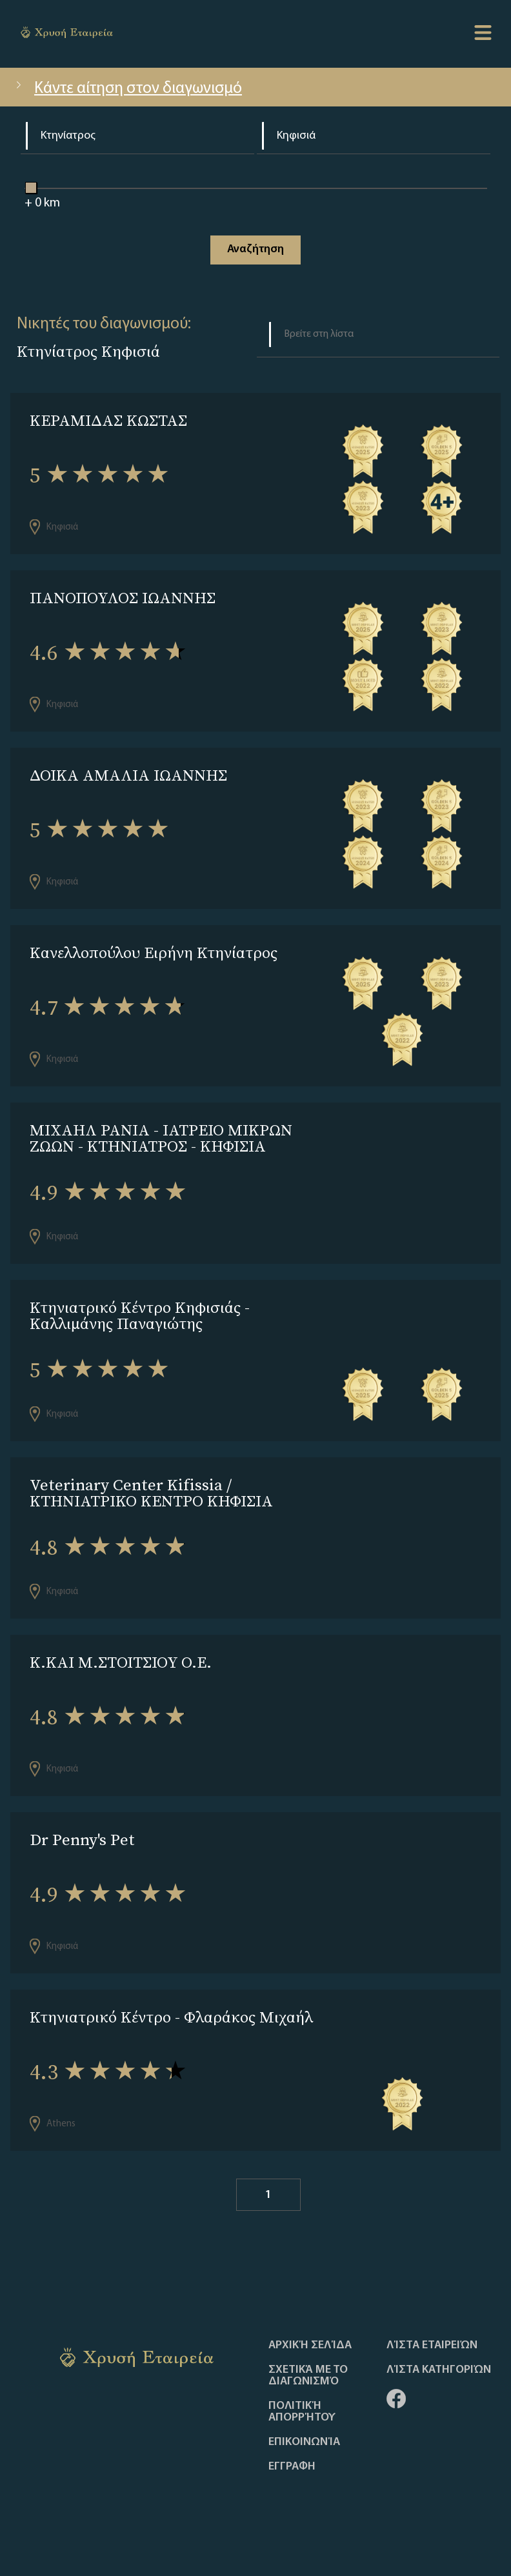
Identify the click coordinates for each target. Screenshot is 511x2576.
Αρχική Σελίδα (310, 2345)
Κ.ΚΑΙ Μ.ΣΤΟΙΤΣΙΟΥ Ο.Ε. (121, 1662)
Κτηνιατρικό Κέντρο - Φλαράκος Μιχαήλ (171, 2017)
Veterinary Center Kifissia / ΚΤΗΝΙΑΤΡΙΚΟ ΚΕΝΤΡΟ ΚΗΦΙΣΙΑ (151, 1493)
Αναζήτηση (255, 249)
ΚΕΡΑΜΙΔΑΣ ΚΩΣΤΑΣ (108, 420)
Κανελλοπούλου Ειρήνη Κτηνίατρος (153, 952)
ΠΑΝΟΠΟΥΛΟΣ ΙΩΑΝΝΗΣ (122, 598)
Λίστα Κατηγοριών (438, 2370)
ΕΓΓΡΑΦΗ (292, 2467)
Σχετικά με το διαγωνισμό (308, 2376)
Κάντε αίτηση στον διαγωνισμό (127, 89)
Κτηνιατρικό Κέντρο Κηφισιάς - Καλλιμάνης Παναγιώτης (140, 1315)
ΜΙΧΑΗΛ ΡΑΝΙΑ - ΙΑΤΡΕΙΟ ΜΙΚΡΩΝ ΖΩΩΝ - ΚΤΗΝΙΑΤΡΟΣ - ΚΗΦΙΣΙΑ (161, 1138)
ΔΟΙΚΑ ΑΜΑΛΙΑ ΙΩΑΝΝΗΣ (128, 775)
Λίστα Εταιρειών (431, 2345)
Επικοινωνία (304, 2442)
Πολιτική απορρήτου (302, 2412)
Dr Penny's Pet (82, 1840)
